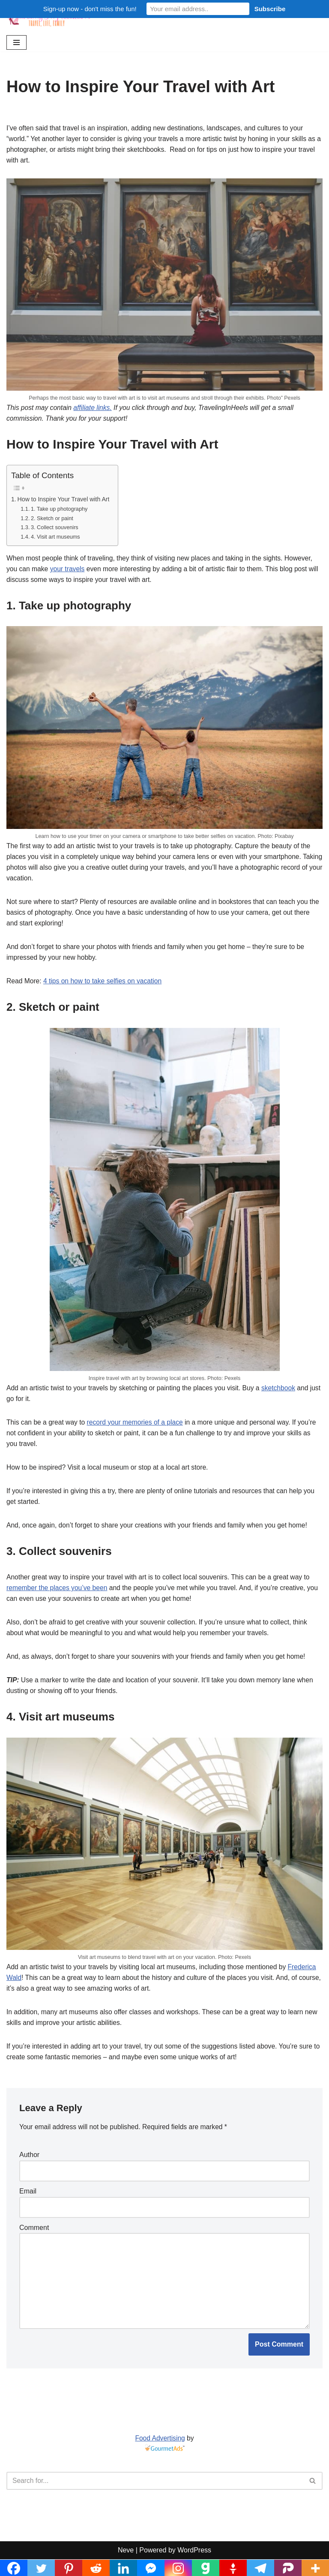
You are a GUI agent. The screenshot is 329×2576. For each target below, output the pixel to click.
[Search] (154, 2498)
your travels (69, 572)
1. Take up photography (60, 511)
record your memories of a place (138, 1430)
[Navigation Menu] (16, 42)
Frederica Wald (29, 1990)
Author (29, 2168)
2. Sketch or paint (53, 521)
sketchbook (284, 1395)
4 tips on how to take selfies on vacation (104, 987)
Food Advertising (160, 2454)
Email (27, 2205)
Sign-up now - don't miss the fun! (90, 8)
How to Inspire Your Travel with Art (65, 501)
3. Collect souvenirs (55, 530)
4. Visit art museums (56, 539)
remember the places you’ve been (58, 1597)
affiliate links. (94, 409)
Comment (34, 2242)
